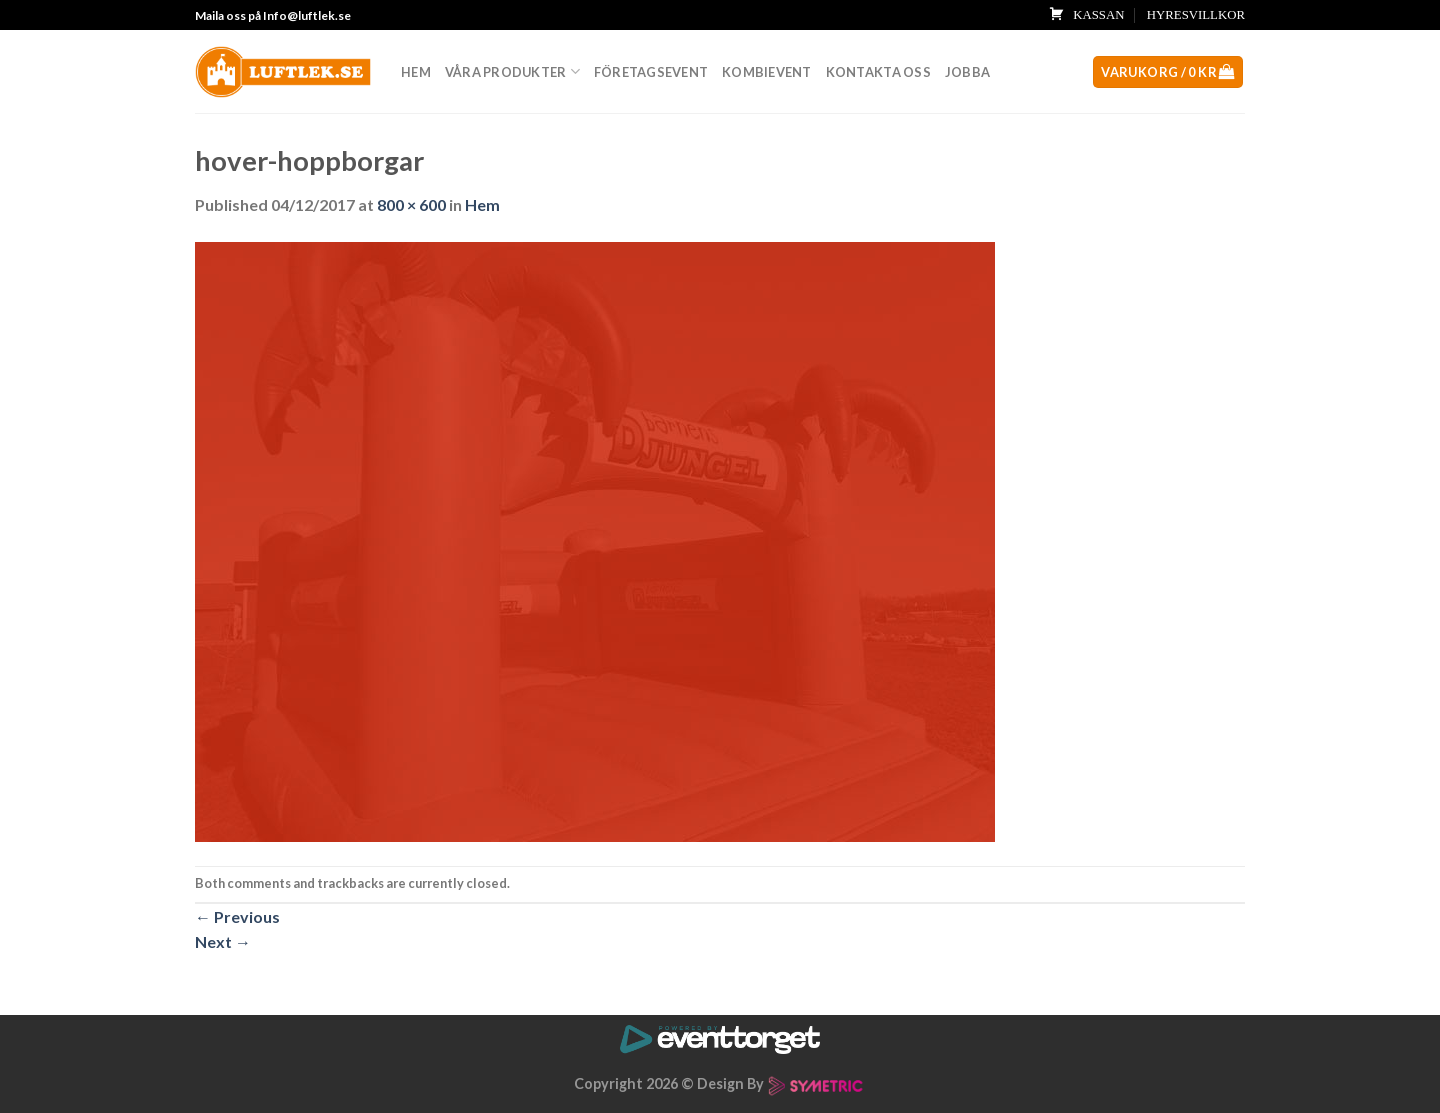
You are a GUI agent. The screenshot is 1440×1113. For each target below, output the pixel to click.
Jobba (967, 72)
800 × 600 (411, 204)
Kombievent (767, 72)
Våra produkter (512, 71)
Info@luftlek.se (307, 15)
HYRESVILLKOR (1196, 15)
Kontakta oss (878, 72)
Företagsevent (651, 72)
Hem (416, 72)
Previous (237, 916)
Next (223, 941)
